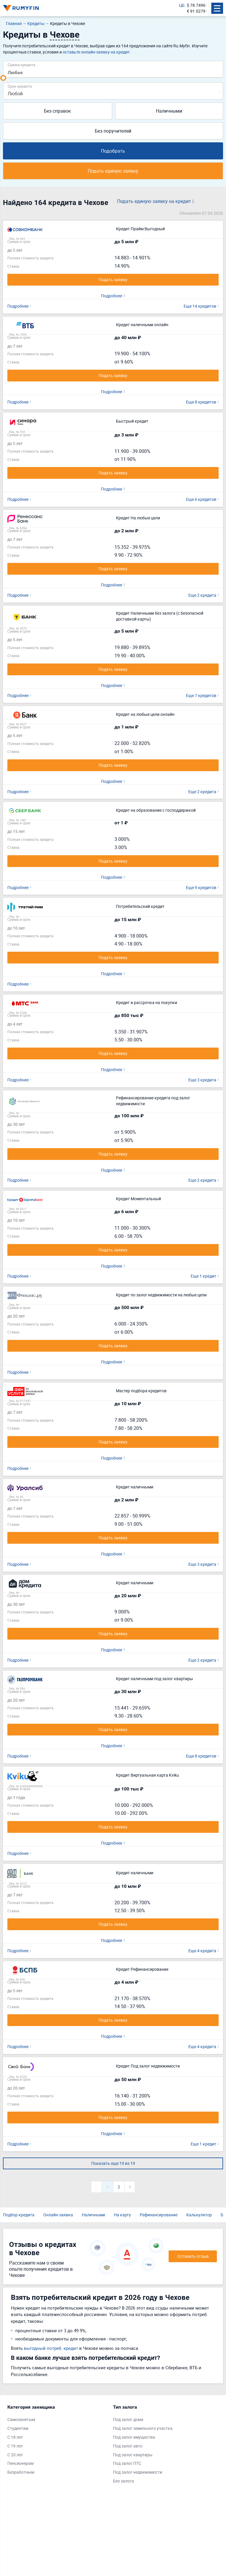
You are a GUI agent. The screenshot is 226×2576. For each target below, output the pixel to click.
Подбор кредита (18, 2214)
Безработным (20, 2472)
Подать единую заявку (113, 171)
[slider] (3, 78)
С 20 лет (15, 2454)
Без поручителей (113, 131)
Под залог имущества (134, 2437)
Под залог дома (128, 2419)
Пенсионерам (20, 2463)
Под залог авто (127, 2446)
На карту (122, 2214)
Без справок (57, 111)
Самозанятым (21, 2419)
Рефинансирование (158, 2214)
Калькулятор (199, 2214)
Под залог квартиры (132, 2454)
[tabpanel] (57, 2441)
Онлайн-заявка (58, 2214)
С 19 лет (15, 2446)
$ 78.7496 (196, 5)
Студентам (17, 2428)
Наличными (169, 111)
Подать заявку (113, 279)
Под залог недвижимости (137, 2472)
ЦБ (182, 5)
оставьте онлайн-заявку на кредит (96, 52)
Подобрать (113, 151)
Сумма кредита (21, 64)
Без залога (123, 2481)
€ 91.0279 (196, 11)
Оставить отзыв (193, 2256)
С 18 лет (15, 2437)
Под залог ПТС (127, 2463)
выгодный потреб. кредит (51, 2348)
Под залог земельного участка (142, 2428)
